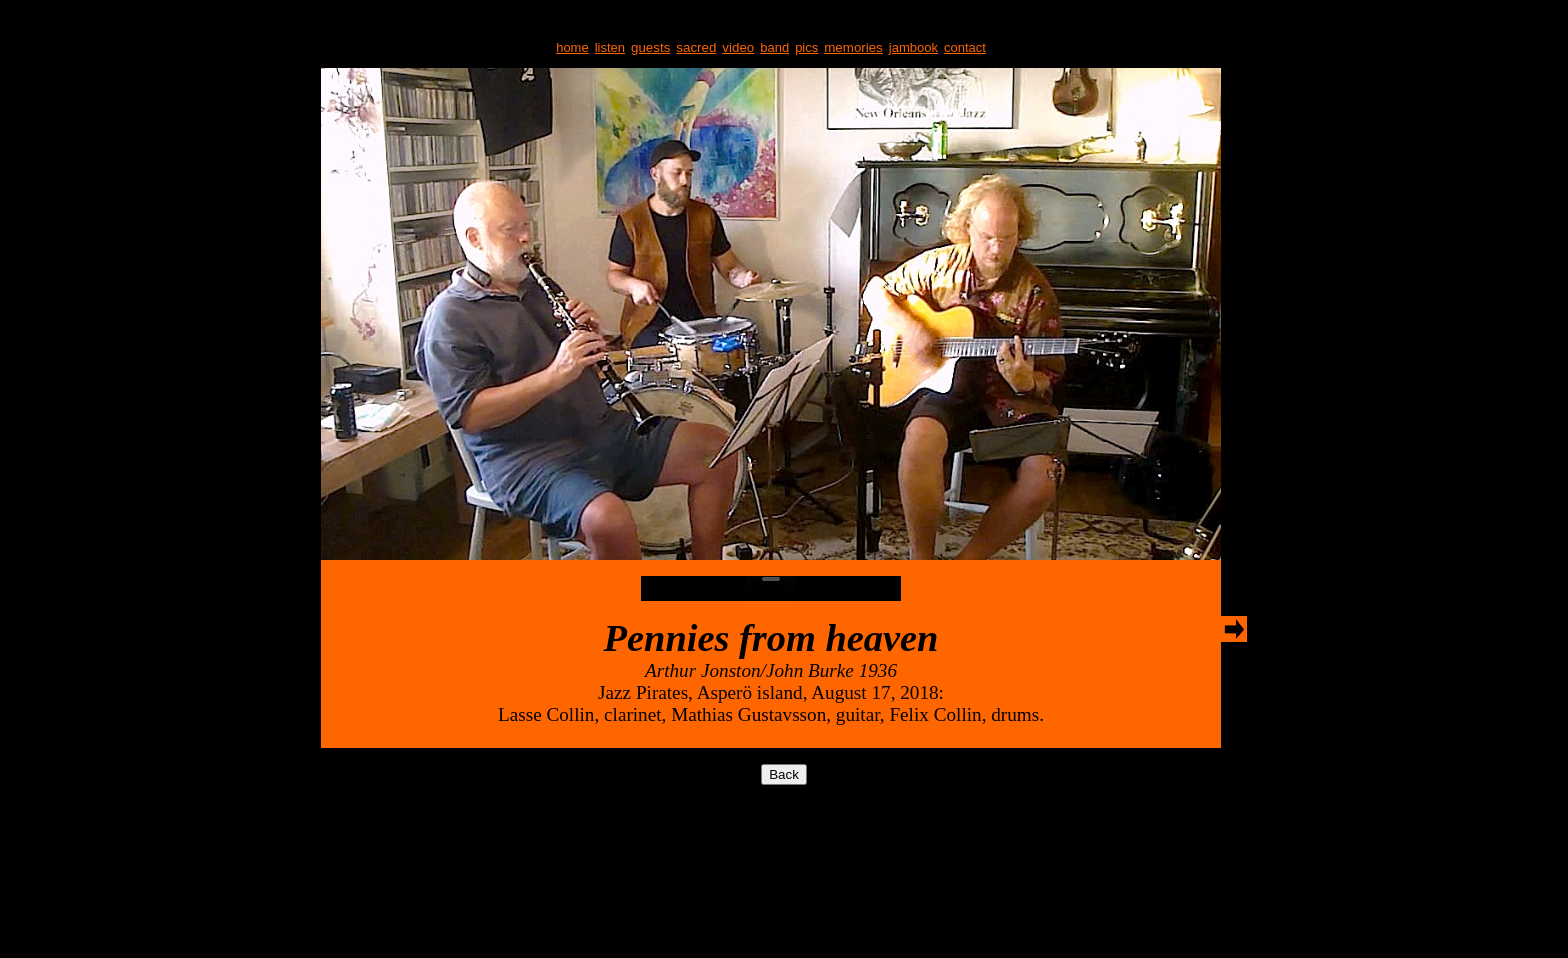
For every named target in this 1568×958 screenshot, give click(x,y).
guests (650, 47)
